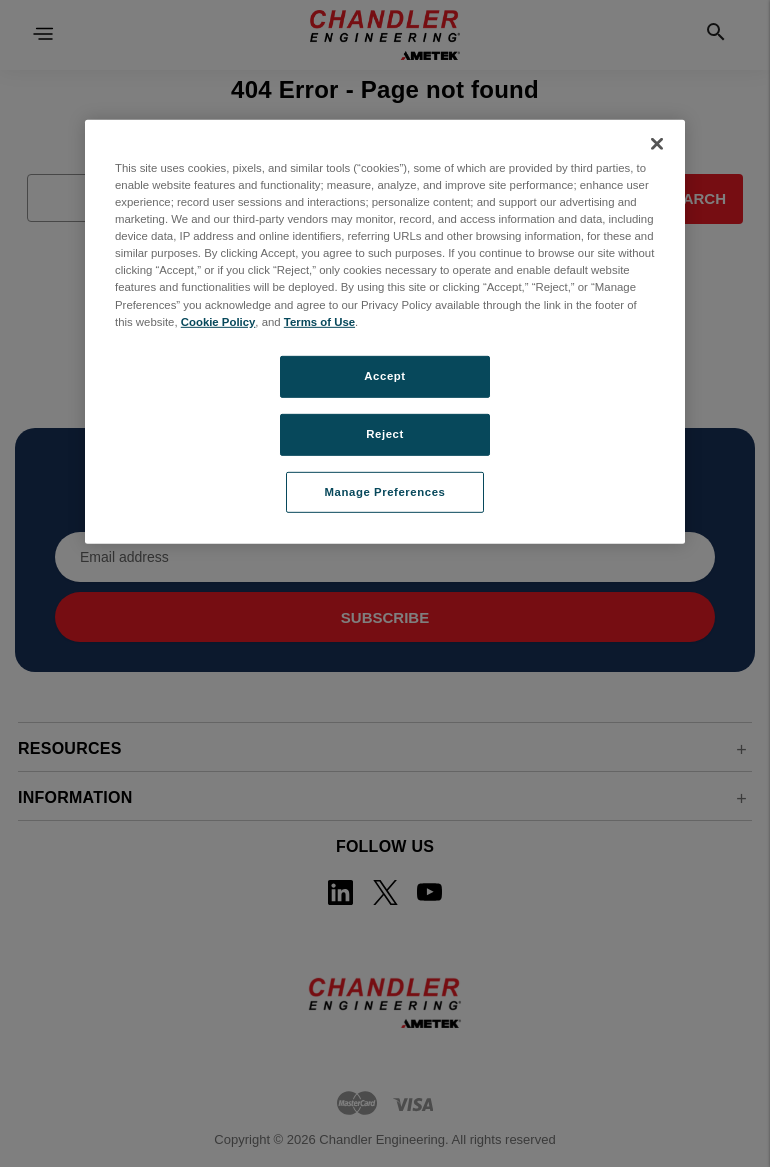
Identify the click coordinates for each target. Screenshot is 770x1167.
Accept (384, 376)
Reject (385, 433)
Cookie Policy (218, 321)
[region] (385, 332)
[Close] (657, 144)
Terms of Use (319, 321)
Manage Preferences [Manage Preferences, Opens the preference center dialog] (385, 491)
